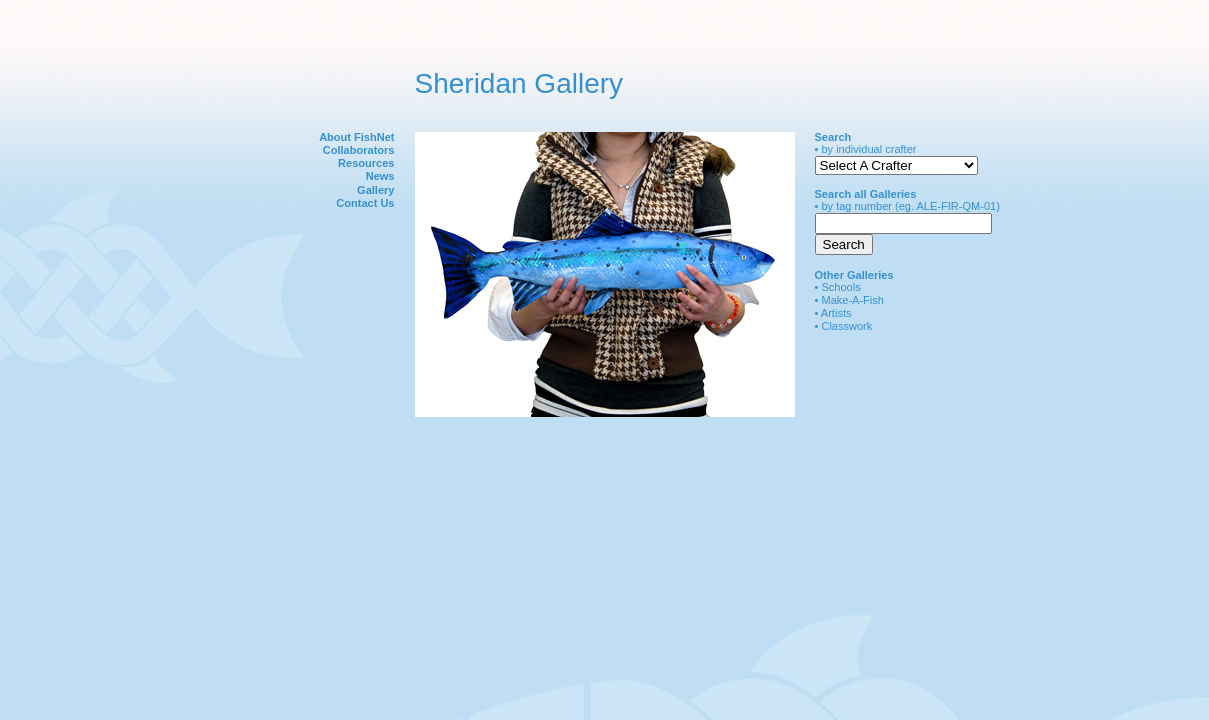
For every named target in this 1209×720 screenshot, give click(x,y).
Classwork (846, 326)
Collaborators (359, 150)
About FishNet (356, 137)
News (380, 176)
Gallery (375, 190)
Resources (366, 163)
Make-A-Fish (852, 300)
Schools (840, 287)
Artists (836, 313)
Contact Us (365, 203)
